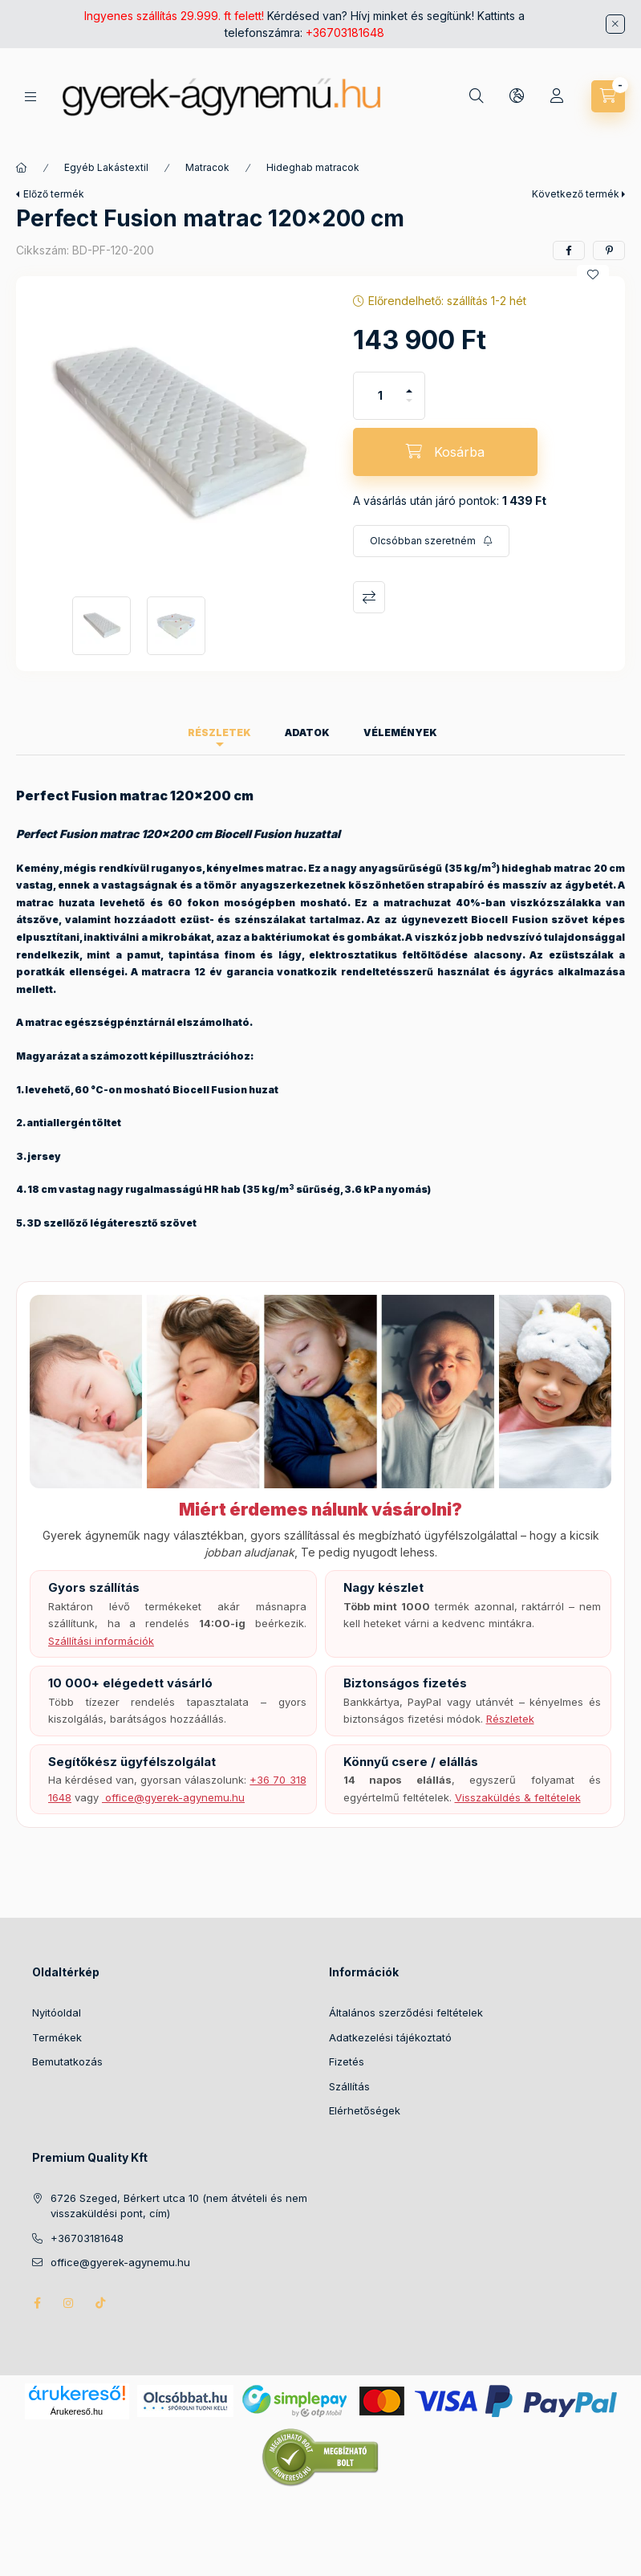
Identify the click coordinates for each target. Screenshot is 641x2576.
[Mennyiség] (380, 395)
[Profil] (557, 96)
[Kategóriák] (30, 97)
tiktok (101, 2303)
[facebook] (569, 250)
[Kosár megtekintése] (608, 96)
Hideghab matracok (312, 167)
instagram (69, 2303)
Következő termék (575, 194)
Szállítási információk (101, 1640)
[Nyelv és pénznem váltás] (517, 96)
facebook (37, 2303)
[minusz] (409, 407)
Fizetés (346, 2061)
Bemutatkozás (67, 2061)
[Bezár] (615, 24)
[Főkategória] (21, 168)
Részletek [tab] (219, 732)
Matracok (207, 167)
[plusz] (409, 384)
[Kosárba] (445, 452)
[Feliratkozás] (431, 541)
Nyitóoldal (56, 2012)
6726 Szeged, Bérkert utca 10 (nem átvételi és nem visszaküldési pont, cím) (179, 2205)
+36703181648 (345, 32)
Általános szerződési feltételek (406, 2012)
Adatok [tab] (307, 732)
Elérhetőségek (364, 2110)
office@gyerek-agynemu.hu (120, 2262)
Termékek (57, 2037)
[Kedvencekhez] (593, 274)
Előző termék (53, 194)
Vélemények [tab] (400, 732)
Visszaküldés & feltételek (518, 1797)
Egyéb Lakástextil (106, 167)
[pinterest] (609, 250)
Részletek (510, 1718)
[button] (176, 436)
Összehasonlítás (369, 597)
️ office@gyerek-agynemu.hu (173, 1797)
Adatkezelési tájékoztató (390, 2037)
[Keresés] (476, 96)
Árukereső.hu (77, 2411)
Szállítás (349, 2086)
